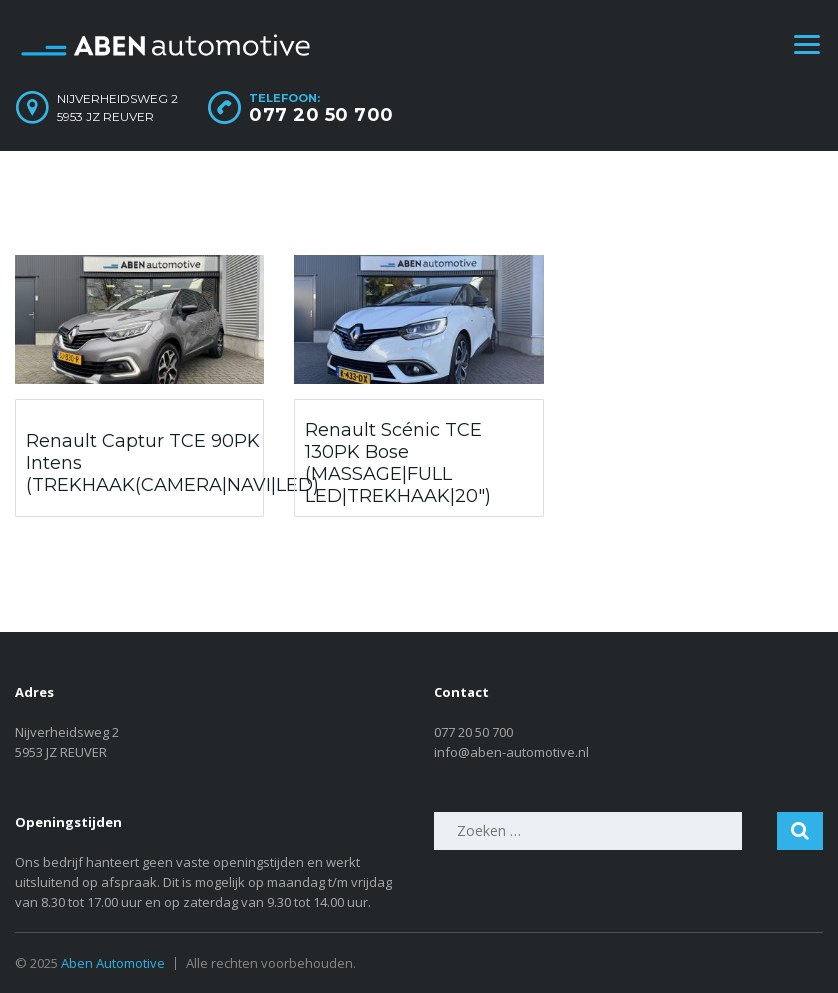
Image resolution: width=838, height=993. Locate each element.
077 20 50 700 (321, 115)
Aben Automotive (113, 963)
